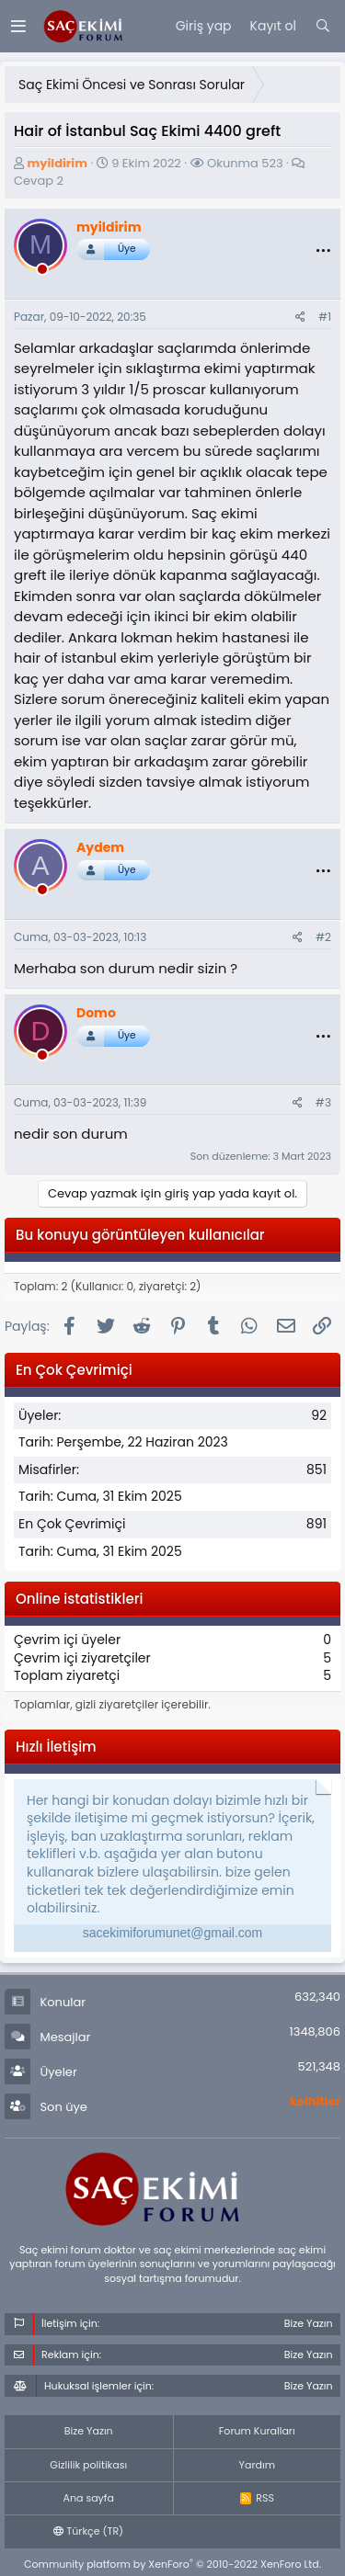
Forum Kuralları (257, 2430)
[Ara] (322, 26)
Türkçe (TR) (88, 2531)
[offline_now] (42, 272)
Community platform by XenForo (172, 2564)
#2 (323, 937)
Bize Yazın (88, 2430)
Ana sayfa (88, 2498)
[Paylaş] (300, 317)
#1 (324, 316)
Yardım (257, 2464)
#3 (323, 1102)
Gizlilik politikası (88, 2464)
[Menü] (18, 26)
